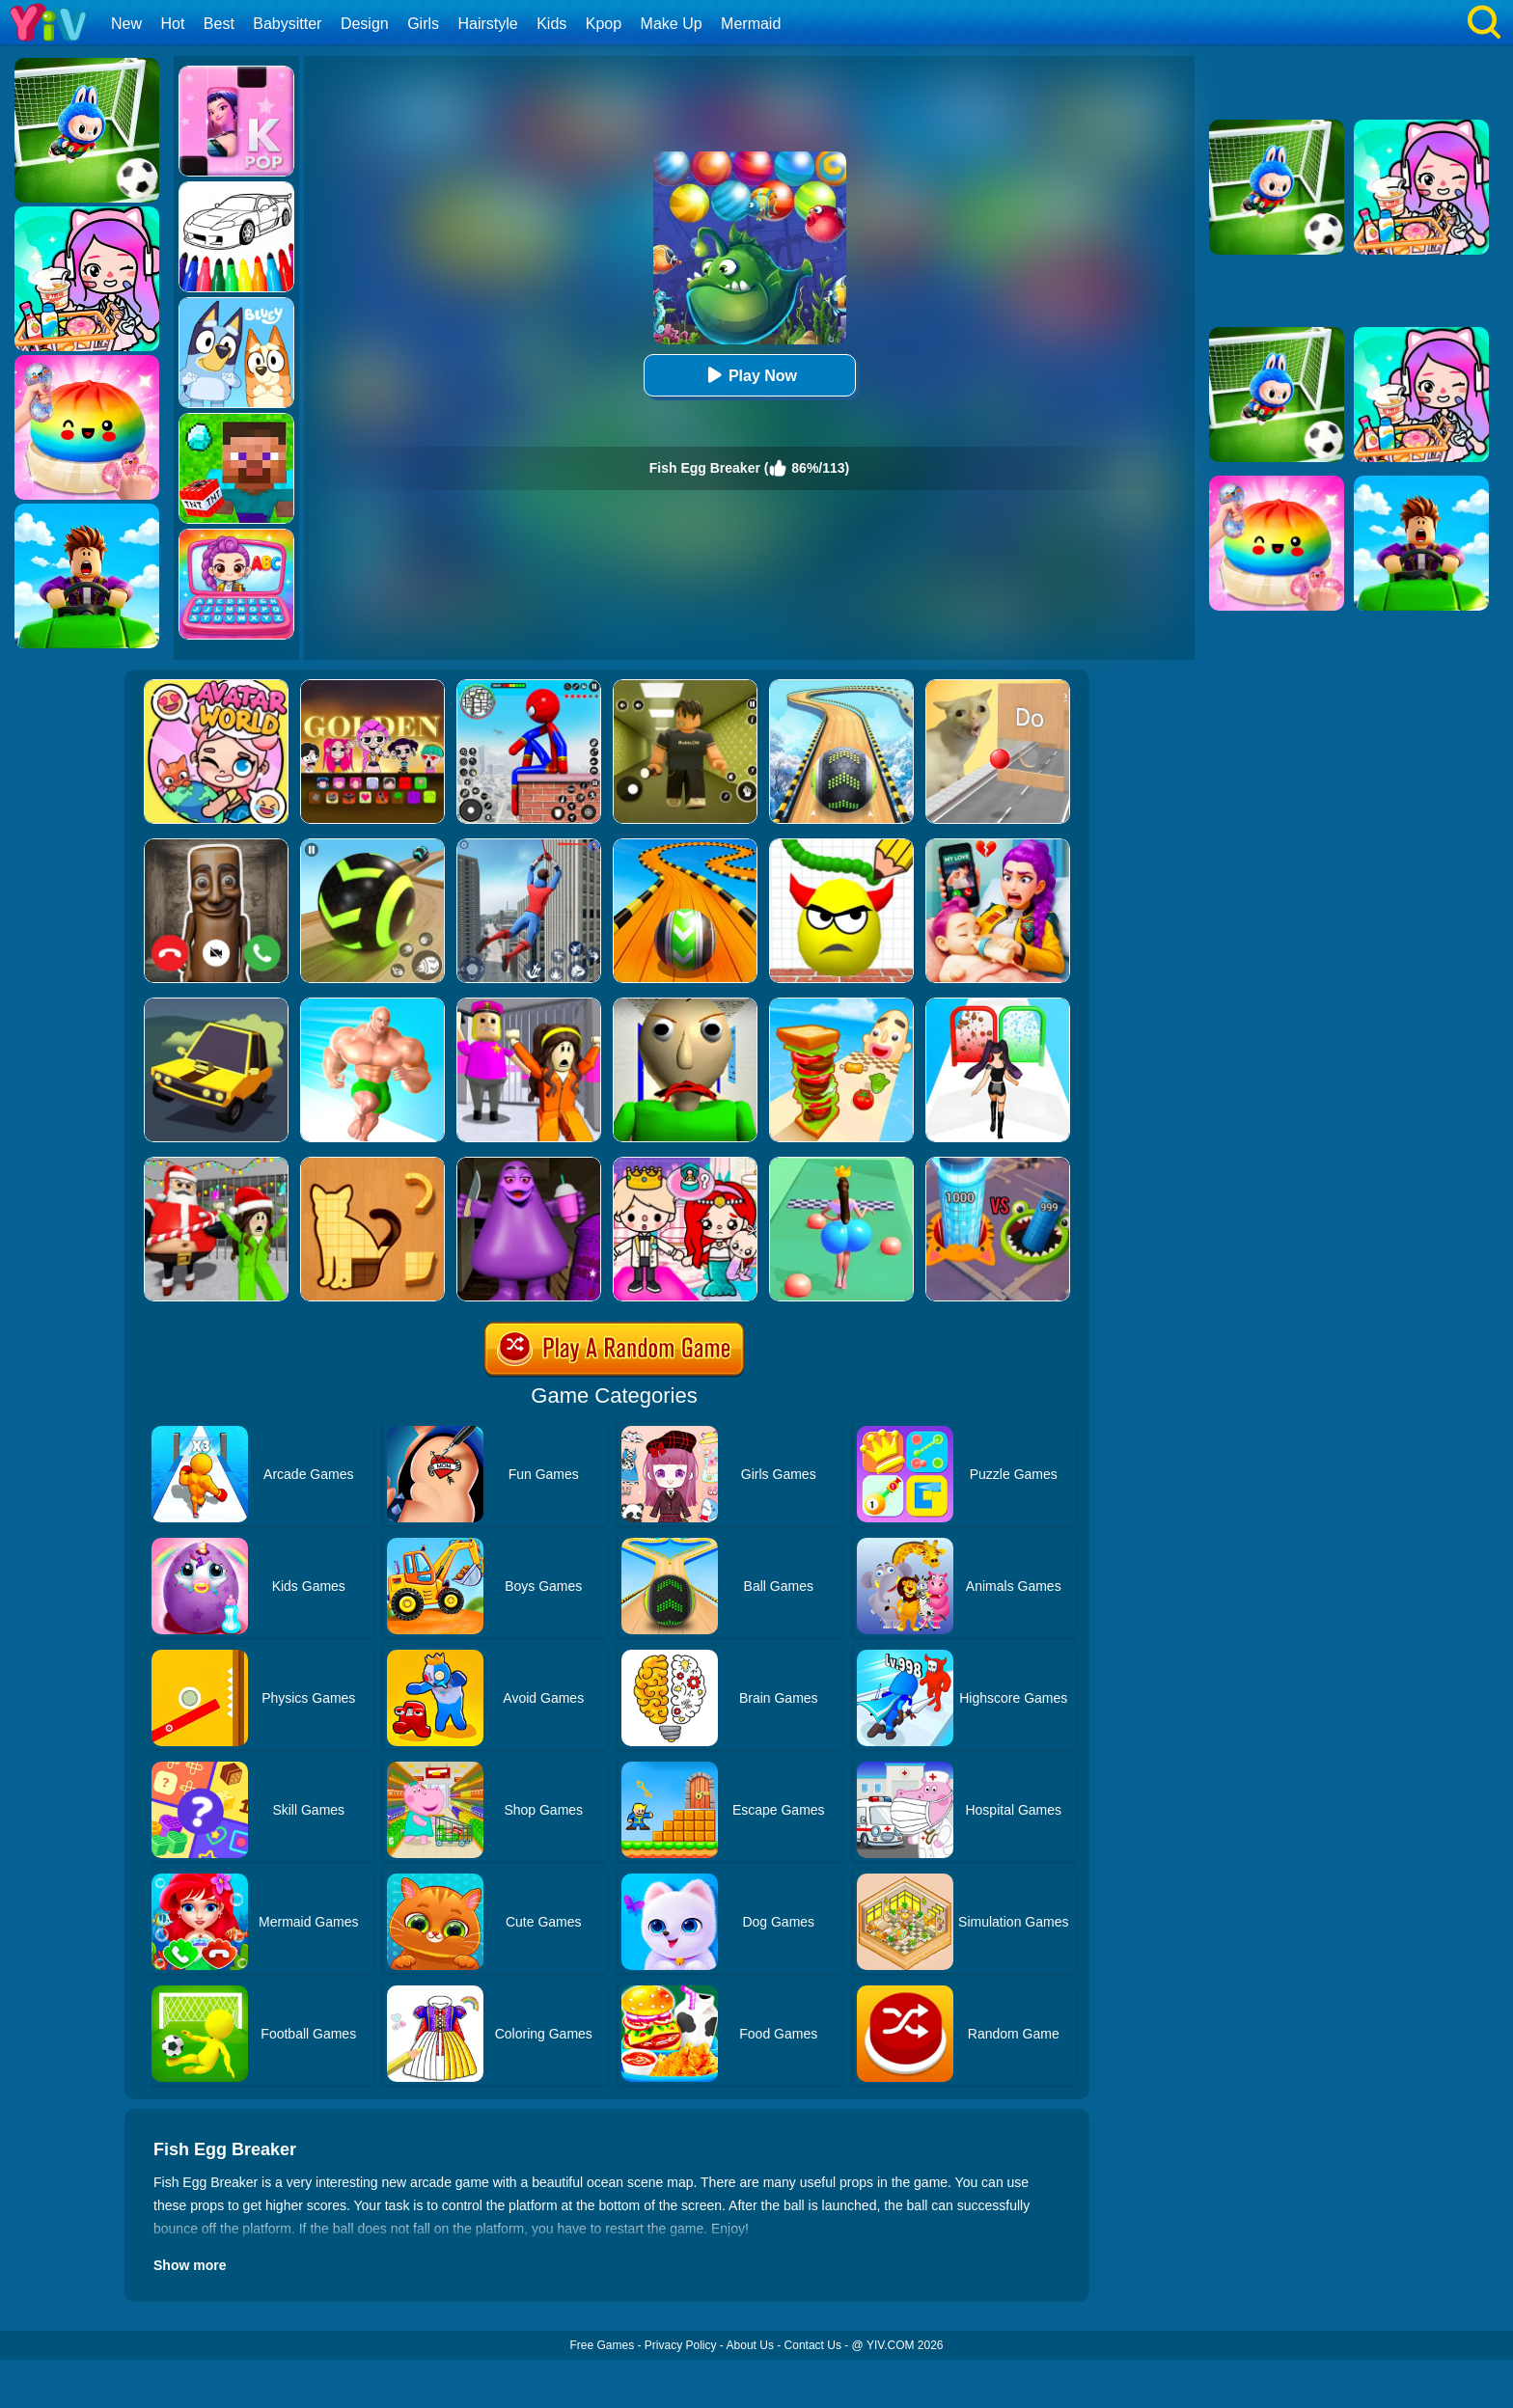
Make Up (671, 23)
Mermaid (751, 23)
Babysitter (287, 23)
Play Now (749, 375)
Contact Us (812, 2345)
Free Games (601, 2345)
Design (365, 23)
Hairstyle (488, 23)
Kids (551, 23)
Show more (189, 2265)
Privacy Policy (681, 2345)
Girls (423, 23)
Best (219, 23)
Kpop (603, 23)
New (126, 23)
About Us (750, 2345)
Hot (172, 23)
